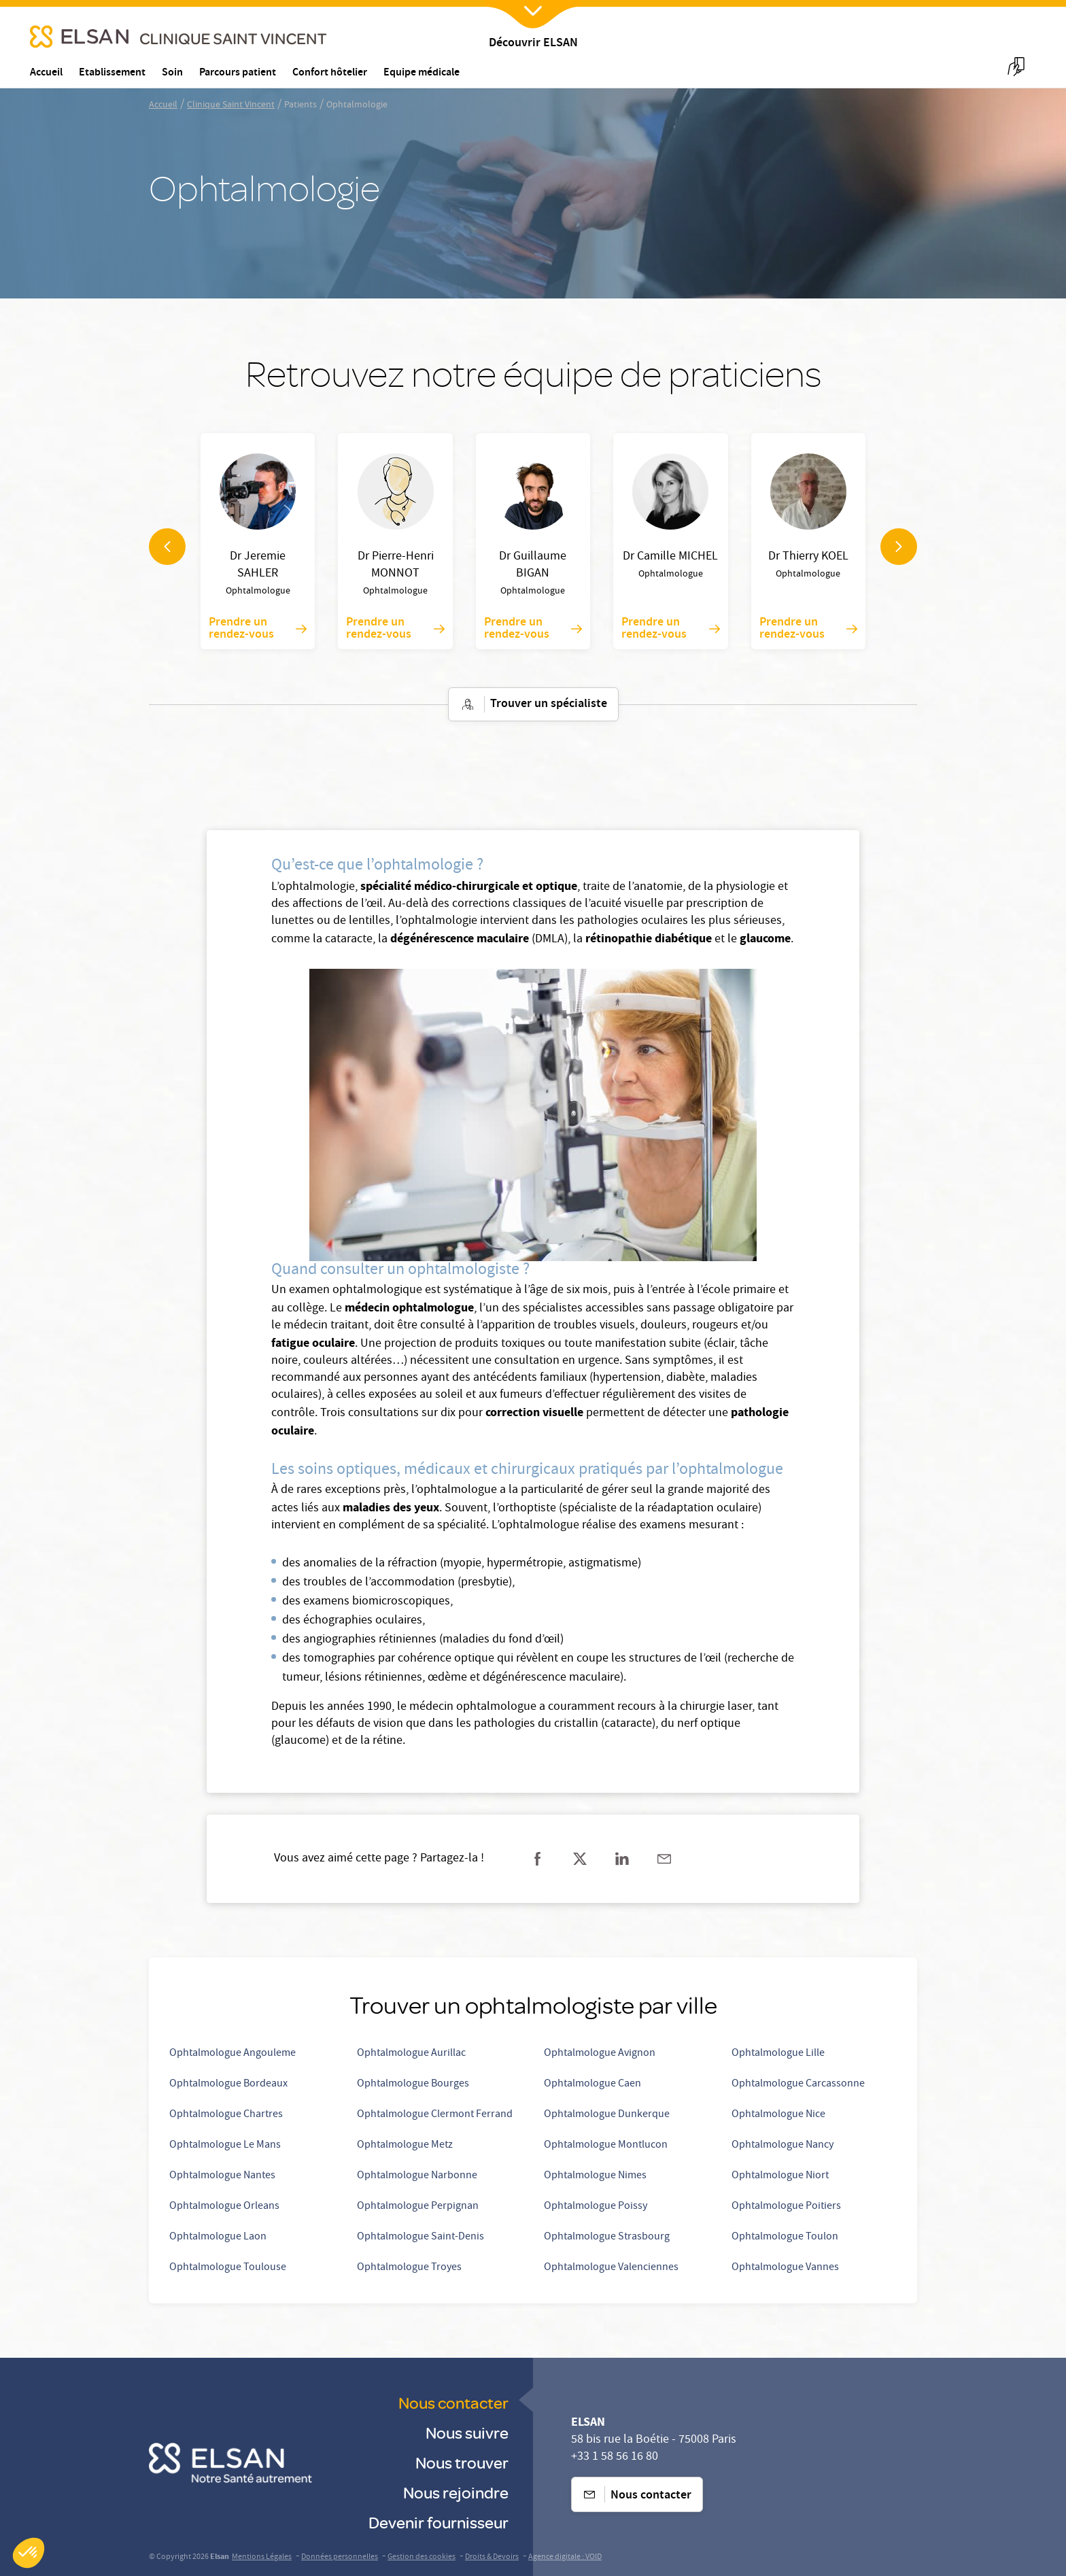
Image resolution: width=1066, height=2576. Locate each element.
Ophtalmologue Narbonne (417, 2176)
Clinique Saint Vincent (231, 105)
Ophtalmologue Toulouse (227, 2268)
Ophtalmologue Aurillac (411, 2054)
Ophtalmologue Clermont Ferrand (435, 2115)
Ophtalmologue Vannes (785, 2268)
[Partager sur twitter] (580, 1859)
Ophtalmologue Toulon (785, 2237)
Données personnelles (339, 2557)
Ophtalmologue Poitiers (786, 2207)
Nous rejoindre (456, 2492)
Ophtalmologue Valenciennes (611, 2268)
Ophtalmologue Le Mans (225, 2145)
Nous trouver (462, 2462)
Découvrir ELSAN (533, 43)
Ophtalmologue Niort (780, 2176)
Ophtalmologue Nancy (782, 2145)
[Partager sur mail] (664, 1859)
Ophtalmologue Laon (217, 2237)
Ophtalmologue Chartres (226, 2115)
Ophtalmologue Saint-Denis (420, 2237)
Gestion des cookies (421, 2557)
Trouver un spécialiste (533, 704)
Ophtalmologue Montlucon (606, 2145)
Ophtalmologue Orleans (224, 2207)
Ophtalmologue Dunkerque (607, 2115)
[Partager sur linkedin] (622, 1859)
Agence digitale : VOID (565, 2557)
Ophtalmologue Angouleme (232, 2054)
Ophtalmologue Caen (592, 2084)
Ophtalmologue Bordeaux (228, 2084)
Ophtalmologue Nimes (595, 2176)
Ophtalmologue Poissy (595, 2207)
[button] (28, 2553)
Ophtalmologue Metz (405, 2145)
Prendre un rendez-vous (258, 629)
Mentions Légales (262, 2557)
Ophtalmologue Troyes (409, 2268)
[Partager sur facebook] (538, 1859)
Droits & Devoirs (492, 2557)
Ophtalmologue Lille (778, 2054)
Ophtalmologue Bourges (413, 2084)
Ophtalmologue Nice (778, 2115)
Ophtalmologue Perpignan (418, 2207)
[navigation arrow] (167, 546)
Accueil (163, 105)
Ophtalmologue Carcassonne (798, 2084)
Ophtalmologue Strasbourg (607, 2237)
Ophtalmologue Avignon (599, 2054)
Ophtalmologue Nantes (222, 2176)
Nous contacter (453, 2402)
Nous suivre (467, 2432)
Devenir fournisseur (438, 2521)
